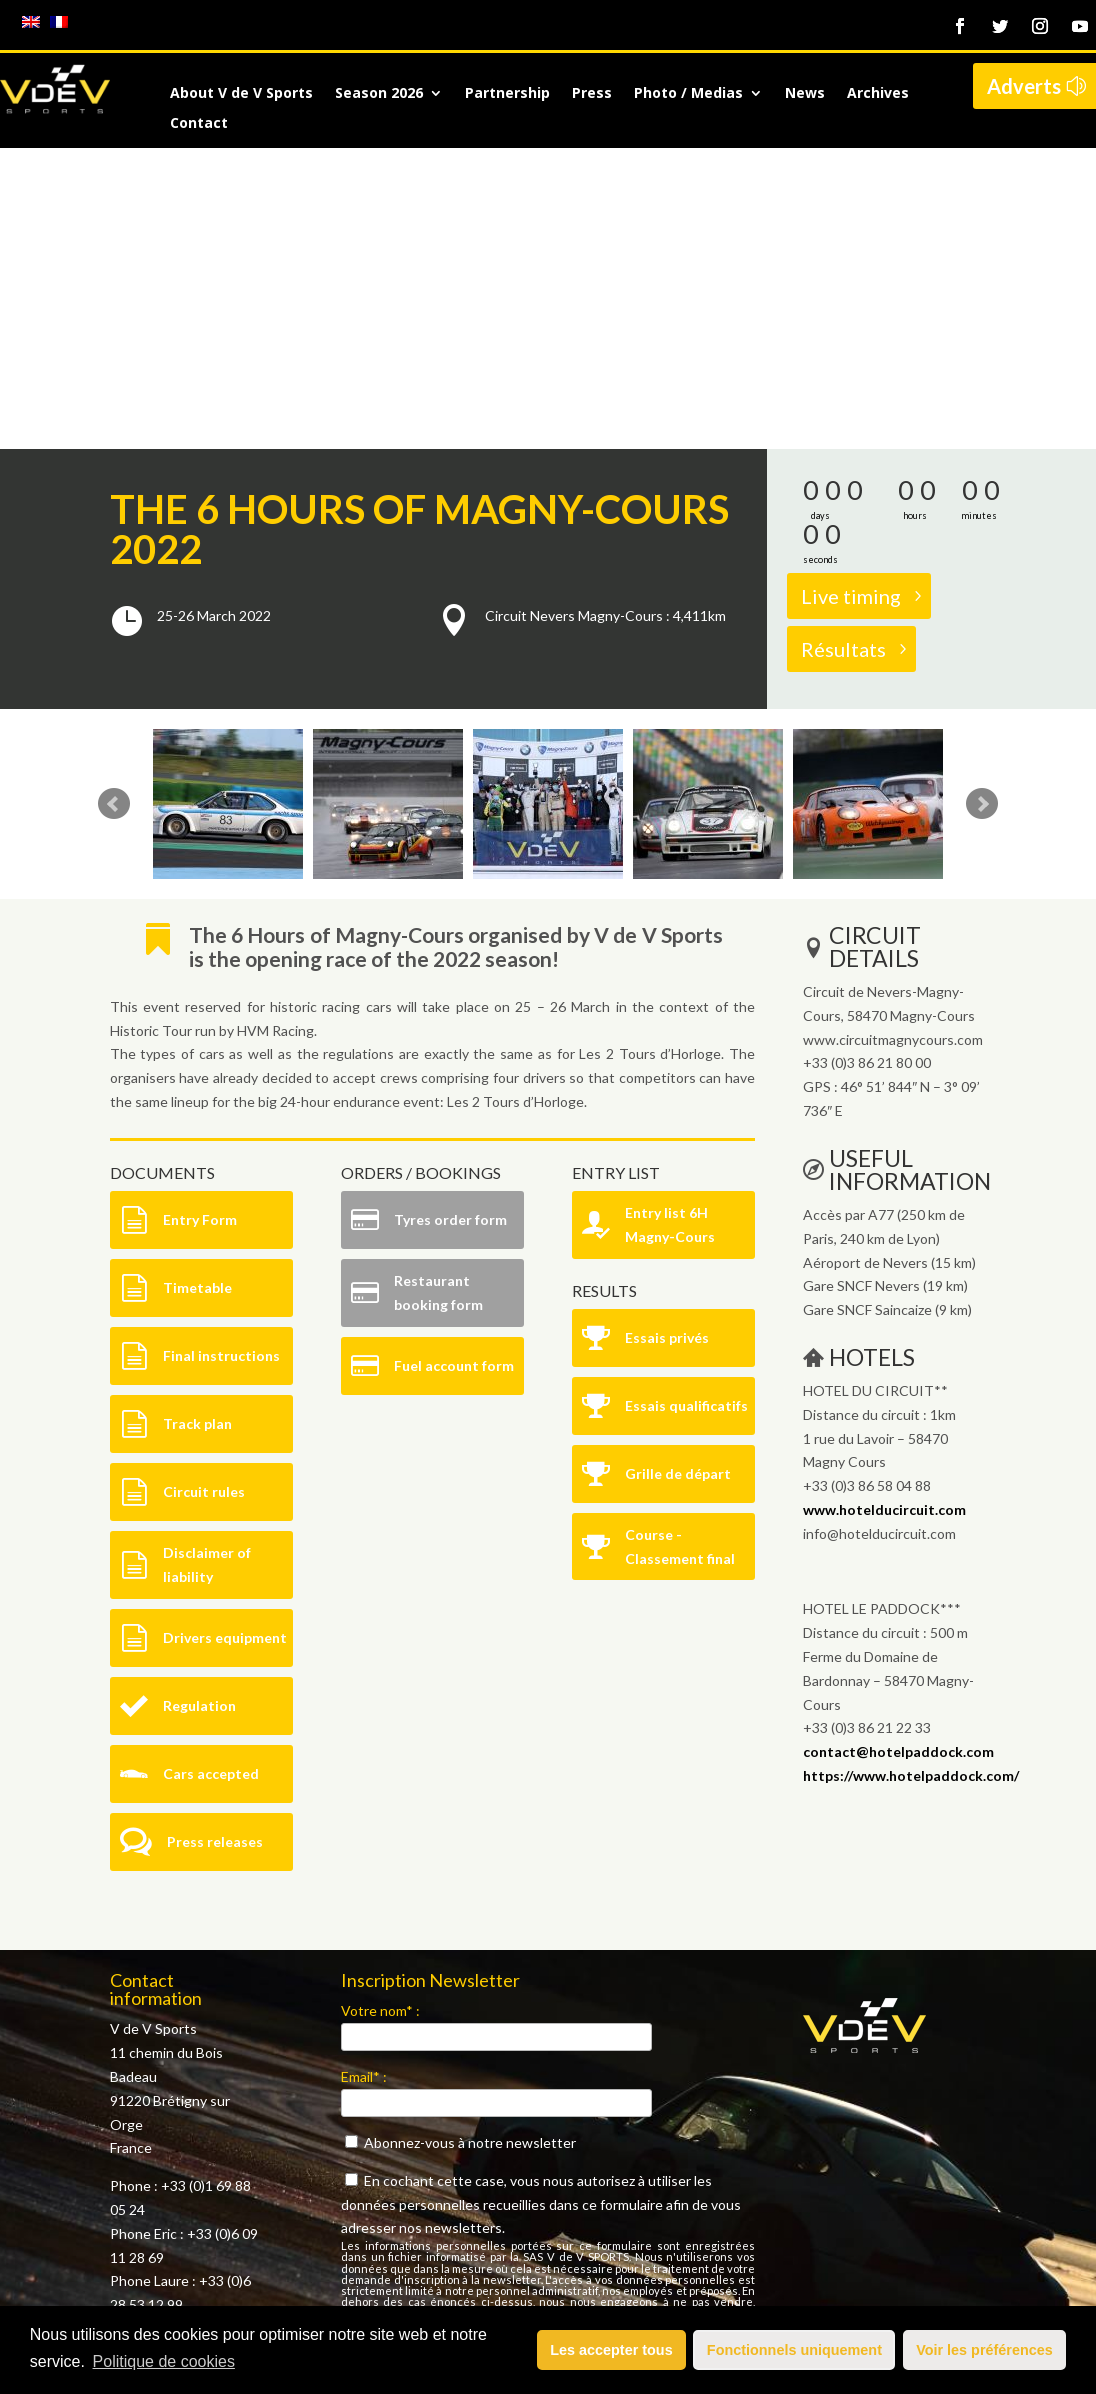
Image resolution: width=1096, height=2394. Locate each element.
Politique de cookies (164, 2361)
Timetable (197, 986)
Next (982, 503)
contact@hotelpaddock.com (898, 1450)
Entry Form (200, 918)
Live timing (851, 295)
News (805, 94)
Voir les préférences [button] (984, 2350)
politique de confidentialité (658, 2045)
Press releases (215, 1540)
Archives (878, 94)
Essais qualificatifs (686, 1104)
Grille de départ (678, 1172)
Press (592, 94)
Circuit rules (204, 1190)
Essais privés (667, 1036)
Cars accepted (211, 1472)
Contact (199, 124)
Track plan (197, 1122)
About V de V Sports (241, 94)
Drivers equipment (225, 1336)
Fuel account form (454, 1064)
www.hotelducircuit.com (884, 1208)
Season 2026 (379, 94)
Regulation (199, 1404)
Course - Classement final (680, 1245)
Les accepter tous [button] (611, 2350)
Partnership (507, 94)
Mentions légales (163, 2165)
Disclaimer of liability (207, 1263)
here (199, 2089)
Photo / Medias (688, 94)
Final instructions (221, 1054)
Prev (114, 503)
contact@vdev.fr (208, 2041)
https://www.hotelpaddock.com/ (911, 1474)
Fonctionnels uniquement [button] (794, 2350)
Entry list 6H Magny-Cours (670, 923)
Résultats (843, 348)
